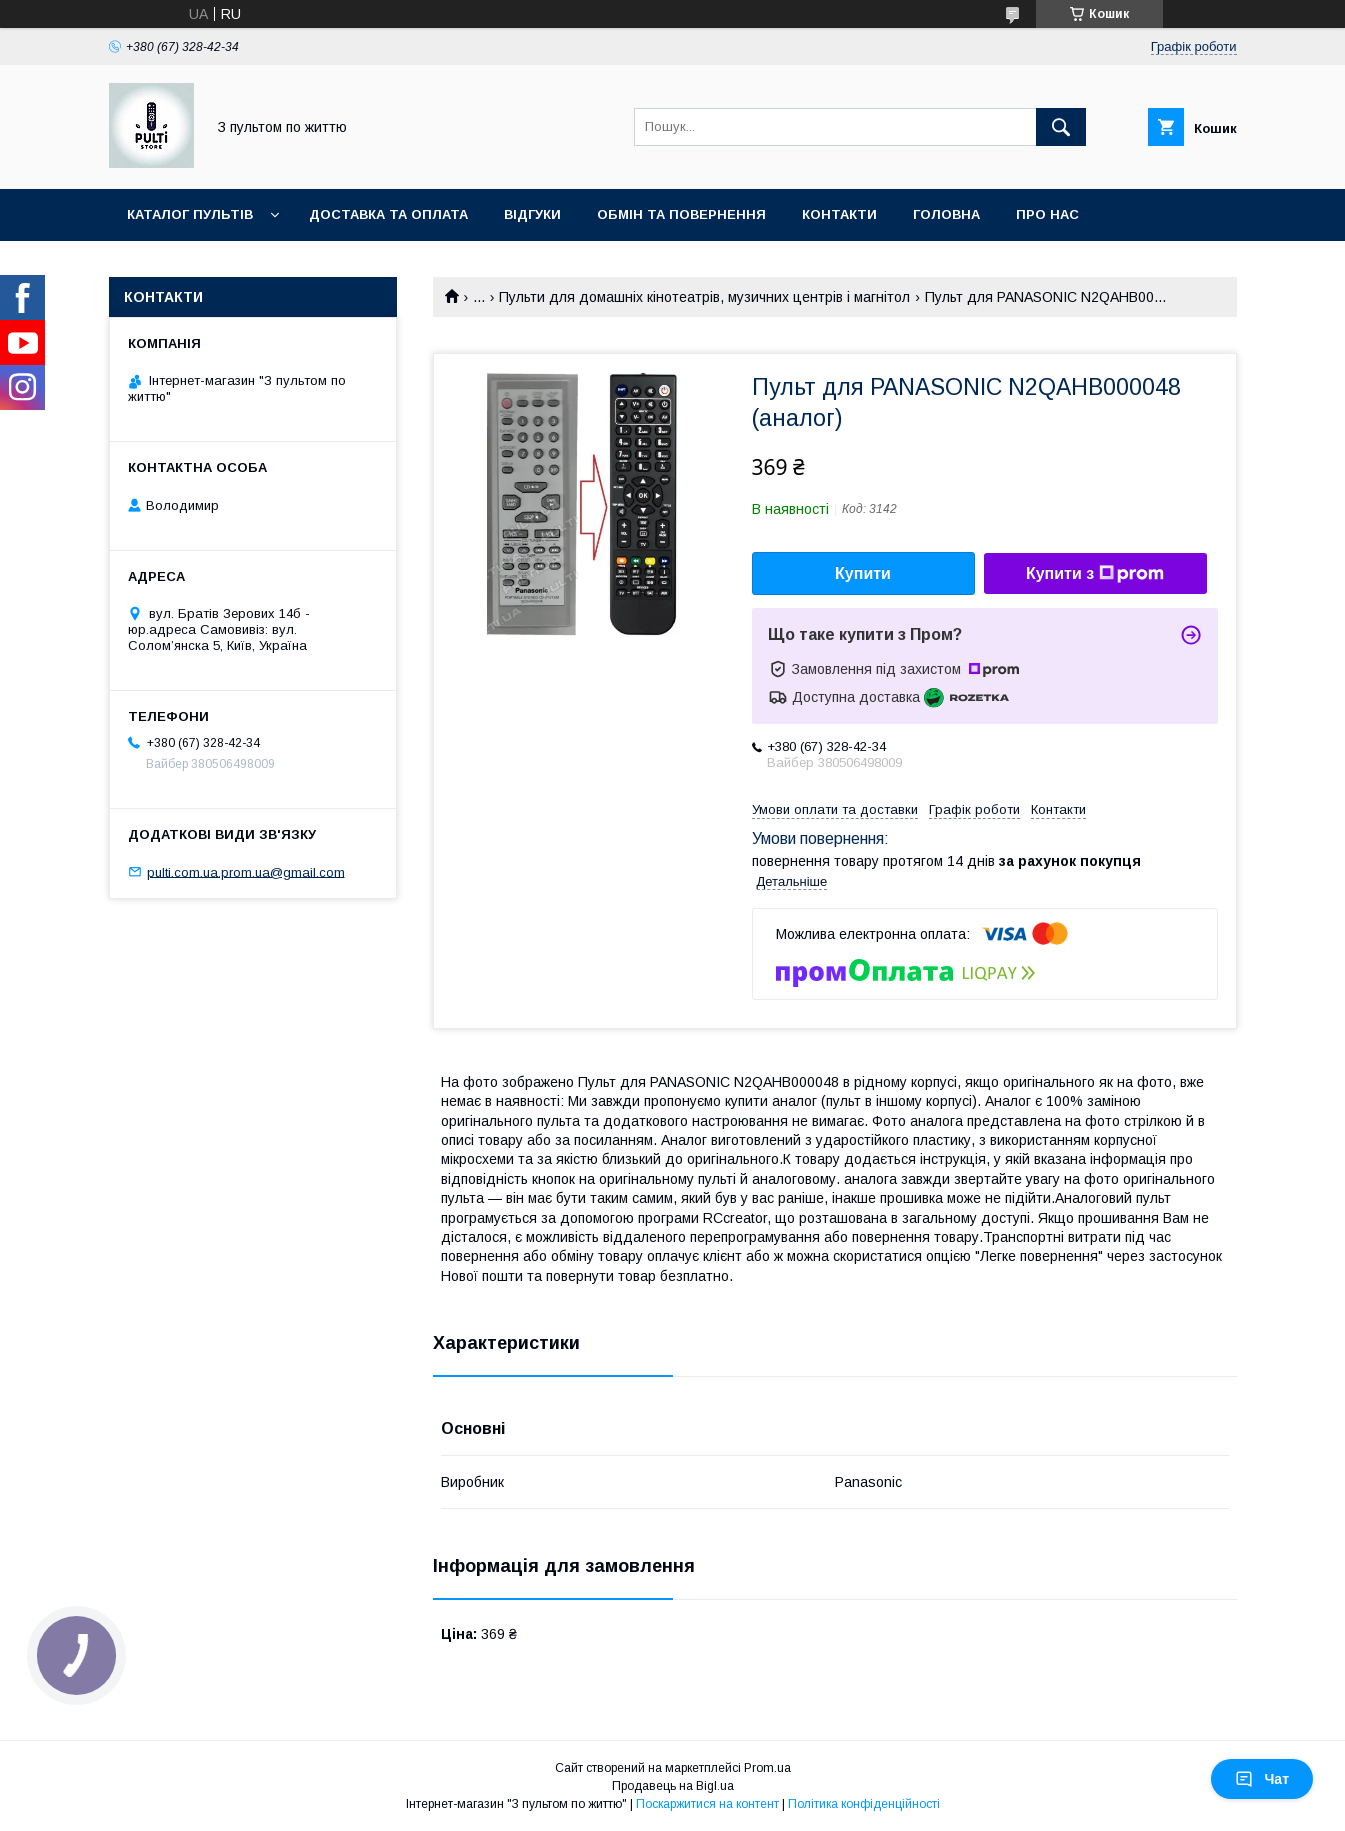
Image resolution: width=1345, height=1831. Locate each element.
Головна (946, 214)
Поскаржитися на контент (707, 1804)
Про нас (1047, 214)
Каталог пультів (190, 214)
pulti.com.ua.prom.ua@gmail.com (246, 871)
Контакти (839, 214)
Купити (863, 573)
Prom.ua (767, 1768)
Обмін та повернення (681, 214)
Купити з (1095, 574)
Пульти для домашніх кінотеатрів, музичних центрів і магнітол (704, 297)
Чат (1262, 1779)
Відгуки (532, 214)
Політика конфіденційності (864, 1804)
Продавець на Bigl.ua (673, 1786)
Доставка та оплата (388, 214)
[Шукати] (1061, 127)
